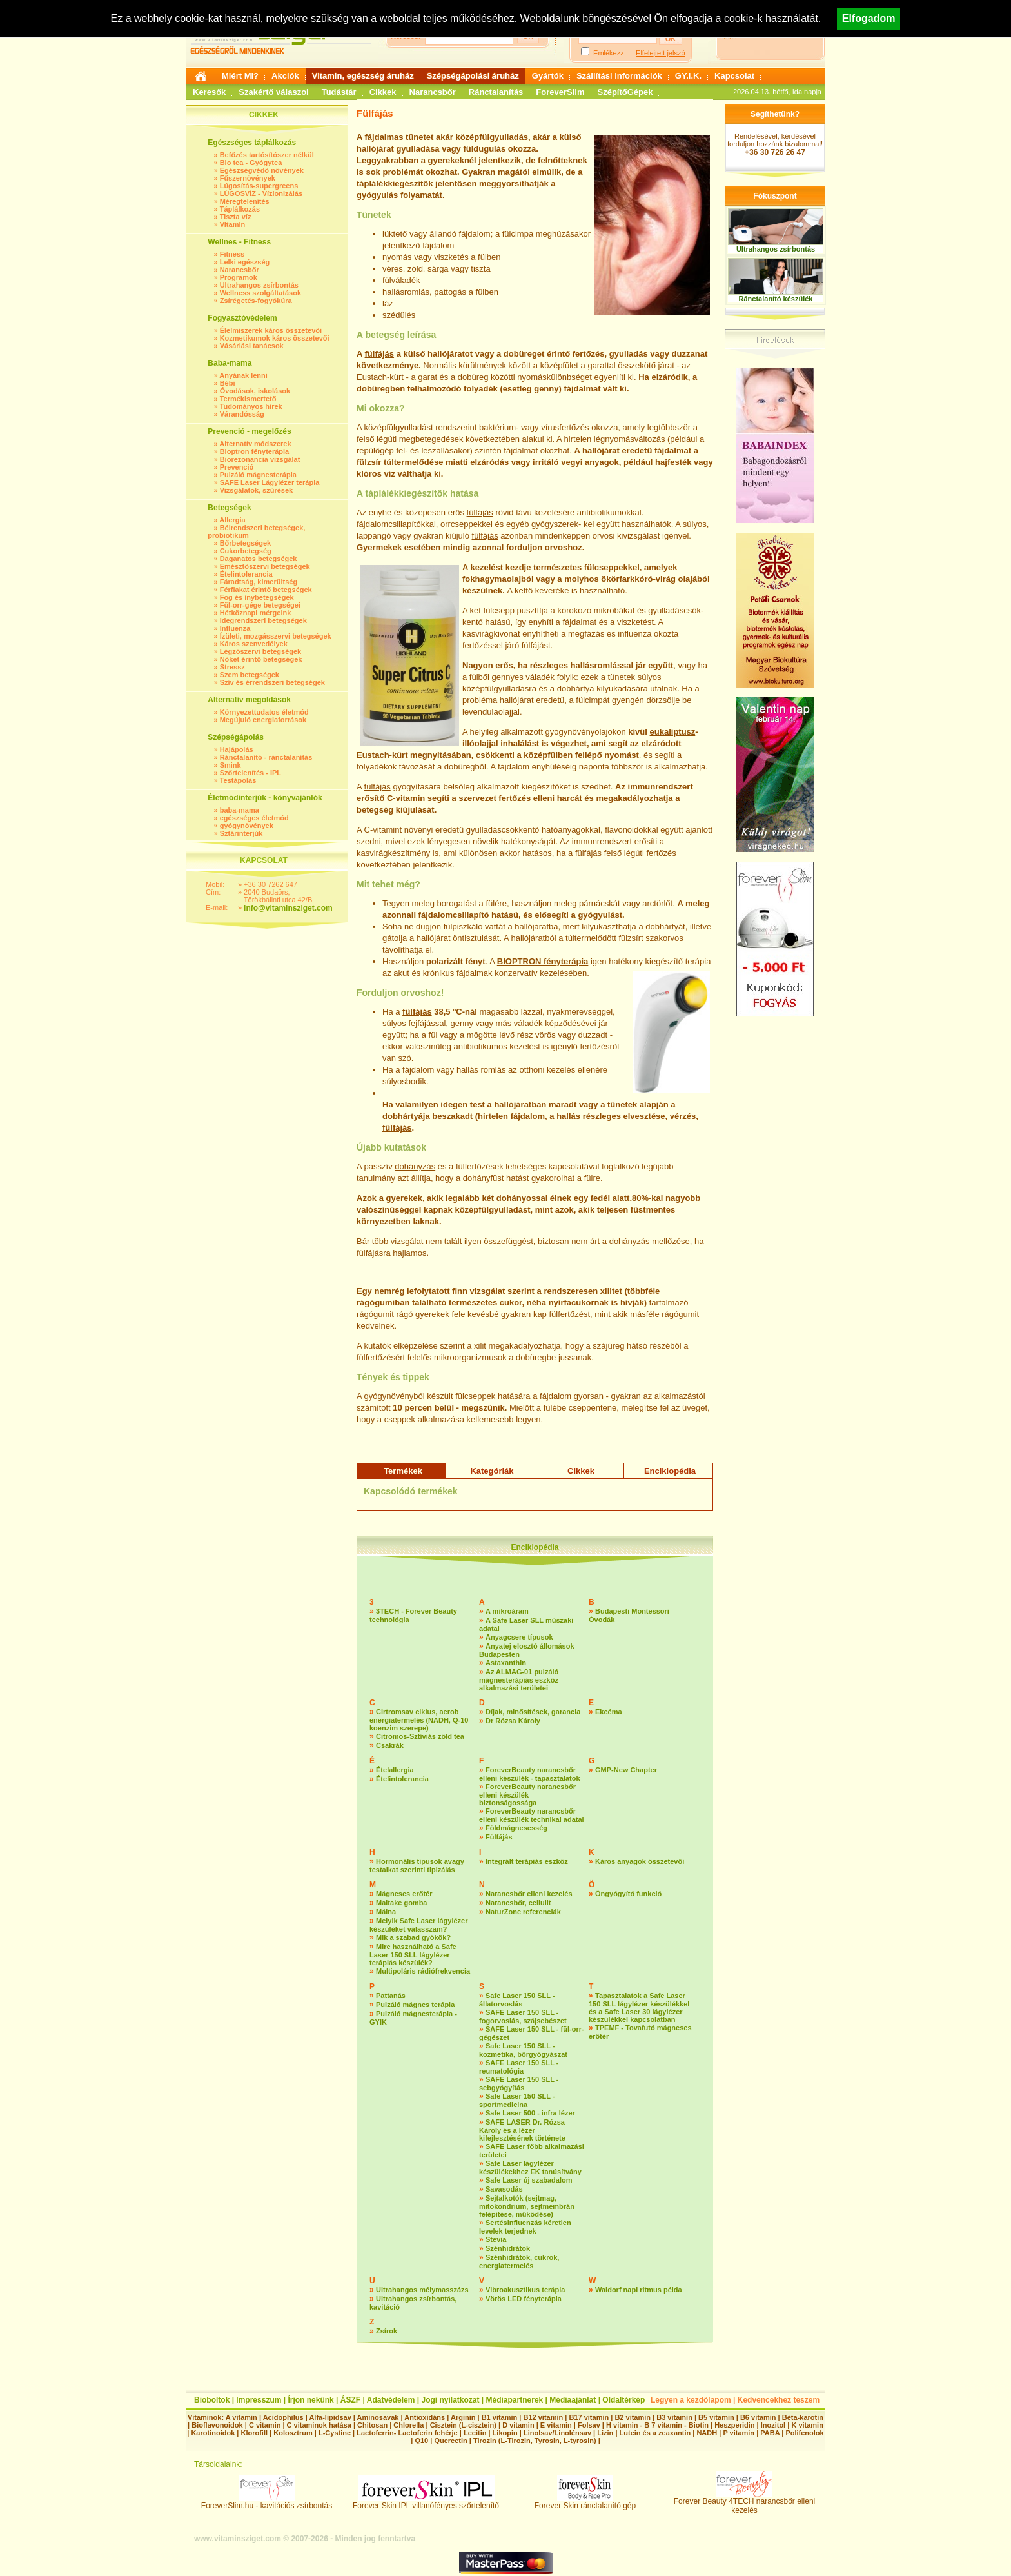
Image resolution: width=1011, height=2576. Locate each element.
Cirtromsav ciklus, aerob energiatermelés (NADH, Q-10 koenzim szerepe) (418, 1720)
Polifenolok (804, 2433)
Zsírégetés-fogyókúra (256, 300)
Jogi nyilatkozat (450, 2399)
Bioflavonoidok (216, 2425)
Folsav (589, 2425)
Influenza (235, 628)
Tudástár (339, 92)
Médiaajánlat (572, 2399)
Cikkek (383, 92)
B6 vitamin (758, 2417)
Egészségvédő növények (262, 170)
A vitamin (241, 2417)
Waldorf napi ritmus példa (638, 2290)
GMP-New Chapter (626, 1770)
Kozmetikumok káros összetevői (274, 338)
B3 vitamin (674, 2417)
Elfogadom (869, 18)
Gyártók (548, 76)
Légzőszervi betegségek (261, 651)
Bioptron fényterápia (255, 451)
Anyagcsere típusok (519, 1637)
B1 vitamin (500, 2417)
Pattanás (391, 1995)
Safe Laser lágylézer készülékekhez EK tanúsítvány (530, 2167)
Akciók (285, 76)
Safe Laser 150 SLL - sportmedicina (517, 2100)
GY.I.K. (688, 76)
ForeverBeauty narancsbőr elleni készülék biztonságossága (527, 1795)
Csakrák (390, 1745)
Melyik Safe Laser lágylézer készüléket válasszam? (418, 1925)
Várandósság (242, 414)
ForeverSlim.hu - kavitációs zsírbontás (266, 2502)
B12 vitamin (543, 2417)
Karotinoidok (213, 2433)
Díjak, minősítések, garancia (533, 1712)
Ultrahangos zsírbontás (259, 285)
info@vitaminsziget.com (288, 908)
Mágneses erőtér (404, 1893)
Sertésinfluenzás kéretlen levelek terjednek (525, 2227)
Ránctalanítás (496, 92)
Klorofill (254, 2433)
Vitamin (233, 224)
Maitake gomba (401, 1903)
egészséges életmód (254, 818)
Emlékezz (608, 53)
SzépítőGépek (625, 92)
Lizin (605, 2433)
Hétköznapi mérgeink (255, 613)
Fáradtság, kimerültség (258, 582)
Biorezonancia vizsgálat (260, 459)
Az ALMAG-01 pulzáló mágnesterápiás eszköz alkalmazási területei (518, 1680)
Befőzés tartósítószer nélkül (267, 155)
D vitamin (518, 2425)
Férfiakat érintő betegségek (266, 589)
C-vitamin (406, 798)
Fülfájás (499, 1837)
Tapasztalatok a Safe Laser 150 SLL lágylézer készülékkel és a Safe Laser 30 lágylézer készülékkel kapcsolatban (639, 2007)
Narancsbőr (432, 92)
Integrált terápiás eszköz (527, 1861)
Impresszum (258, 2399)
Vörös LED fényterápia (524, 2299)
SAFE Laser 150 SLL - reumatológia (519, 2067)
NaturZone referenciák (523, 1912)
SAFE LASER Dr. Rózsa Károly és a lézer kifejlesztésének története (522, 2130)
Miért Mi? (240, 76)
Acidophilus (283, 2417)
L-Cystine (335, 2433)
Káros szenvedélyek (254, 644)
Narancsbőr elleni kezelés (529, 1893)
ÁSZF (350, 2399)
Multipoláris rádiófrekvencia (423, 1971)
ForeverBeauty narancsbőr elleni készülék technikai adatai (531, 1815)
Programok (238, 277)
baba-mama (239, 810)
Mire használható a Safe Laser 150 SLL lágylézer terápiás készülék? (412, 1955)
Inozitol (773, 2425)
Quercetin (450, 2440)
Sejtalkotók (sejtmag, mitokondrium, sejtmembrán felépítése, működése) (526, 2206)
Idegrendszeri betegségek (263, 620)
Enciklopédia (670, 1471)
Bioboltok (212, 2399)
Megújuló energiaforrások (263, 720)
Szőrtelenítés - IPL (250, 773)
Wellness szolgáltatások (260, 293)
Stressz (232, 667)
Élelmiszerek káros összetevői (271, 330)
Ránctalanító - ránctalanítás (266, 757)
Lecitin (475, 2433)
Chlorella (408, 2425)
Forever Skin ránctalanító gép (585, 2502)
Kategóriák (491, 1471)
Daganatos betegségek (258, 558)
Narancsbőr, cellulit (518, 1903)
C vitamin (265, 2425)
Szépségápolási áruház (473, 76)
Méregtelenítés (245, 201)
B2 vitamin (632, 2417)
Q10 (421, 2440)
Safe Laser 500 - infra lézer (530, 2113)
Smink (230, 765)
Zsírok (386, 2331)
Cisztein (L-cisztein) (463, 2425)
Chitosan (372, 2425)
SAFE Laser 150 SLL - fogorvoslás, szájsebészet (523, 2016)
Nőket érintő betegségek (261, 659)
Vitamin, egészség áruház (363, 76)
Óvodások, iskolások (255, 391)
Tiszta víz (235, 217)
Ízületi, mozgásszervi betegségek (275, 636)
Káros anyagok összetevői (639, 1861)
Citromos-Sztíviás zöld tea (420, 1736)
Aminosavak (378, 2417)
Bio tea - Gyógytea (251, 162)
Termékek (403, 1471)
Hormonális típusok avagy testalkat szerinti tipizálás (416, 1866)
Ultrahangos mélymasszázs (422, 2290)
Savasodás (504, 2189)
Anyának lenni (243, 375)
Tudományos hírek (251, 406)
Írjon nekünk (310, 2399)
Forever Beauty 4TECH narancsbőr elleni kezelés (744, 2502)
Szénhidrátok (508, 2248)
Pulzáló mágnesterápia (258, 475)
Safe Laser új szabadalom (529, 2180)
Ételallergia (395, 1770)
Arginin (463, 2417)
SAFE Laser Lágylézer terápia (270, 482)
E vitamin (556, 2425)
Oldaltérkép (623, 2399)
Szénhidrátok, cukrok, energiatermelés (519, 2262)
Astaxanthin (506, 1663)
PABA (770, 2433)
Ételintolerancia (246, 574)
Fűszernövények (247, 178)
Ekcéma (608, 1712)
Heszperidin (735, 2425)
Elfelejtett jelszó (660, 53)
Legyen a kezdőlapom (691, 2399)
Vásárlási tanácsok (252, 346)
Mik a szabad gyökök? (413, 1937)
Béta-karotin (802, 2417)
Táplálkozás (240, 209)
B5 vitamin (716, 2417)
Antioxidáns (424, 2417)
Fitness (232, 254)
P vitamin (739, 2433)
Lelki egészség (245, 262)
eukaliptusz (673, 732)
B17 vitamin (589, 2417)
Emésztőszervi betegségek (265, 566)
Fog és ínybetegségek (257, 597)
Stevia (496, 2239)
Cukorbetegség (245, 551)
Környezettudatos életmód (264, 712)
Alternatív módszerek (255, 444)
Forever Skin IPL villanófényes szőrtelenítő (426, 2502)
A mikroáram (507, 1611)
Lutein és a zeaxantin (655, 2433)
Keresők (209, 92)
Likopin (505, 2433)
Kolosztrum (293, 2433)
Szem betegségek (249, 675)
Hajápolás (236, 749)
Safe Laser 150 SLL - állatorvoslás (517, 2000)
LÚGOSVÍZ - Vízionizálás (261, 193)
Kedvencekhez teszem (779, 2399)
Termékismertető (248, 398)
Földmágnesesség (516, 1828)
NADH (706, 2433)
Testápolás (238, 780)
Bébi (227, 383)
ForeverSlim (560, 92)
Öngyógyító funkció (628, 1893)
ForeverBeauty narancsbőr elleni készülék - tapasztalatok (529, 1774)
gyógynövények (246, 825)
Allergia (232, 520)
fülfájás (380, 354)
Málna (386, 1912)
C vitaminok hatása (319, 2425)
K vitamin (807, 2425)
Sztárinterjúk (241, 833)
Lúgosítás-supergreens (259, 186)
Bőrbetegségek (245, 543)
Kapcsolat (734, 76)
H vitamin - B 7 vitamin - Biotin (657, 2425)
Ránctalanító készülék (776, 298)
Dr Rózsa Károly (513, 1721)
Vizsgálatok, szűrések (256, 490)
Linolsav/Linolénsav (557, 2433)
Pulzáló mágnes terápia (415, 2004)
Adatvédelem (391, 2399)
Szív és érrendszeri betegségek (272, 682)
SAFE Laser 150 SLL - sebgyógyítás (519, 2084)
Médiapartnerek (515, 2399)
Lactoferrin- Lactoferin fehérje (407, 2433)
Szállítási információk (619, 76)
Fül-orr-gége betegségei (260, 605)
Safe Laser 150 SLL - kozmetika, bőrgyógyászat (523, 2050)
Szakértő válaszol (273, 92)
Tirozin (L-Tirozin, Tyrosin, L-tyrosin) (534, 2440)
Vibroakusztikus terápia (525, 2290)
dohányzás (415, 1166)
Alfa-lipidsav (330, 2417)
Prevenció (237, 467)
